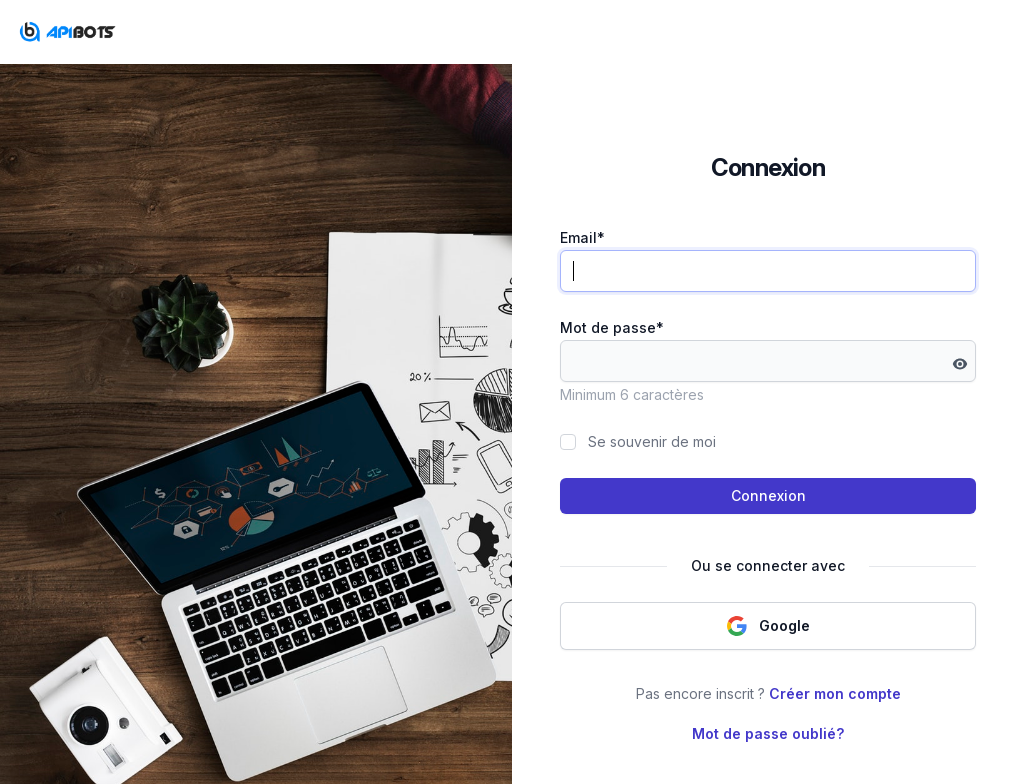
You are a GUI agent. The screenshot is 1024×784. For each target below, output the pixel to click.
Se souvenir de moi (652, 441)
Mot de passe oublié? (768, 733)
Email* (582, 237)
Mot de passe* (612, 327)
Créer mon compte (835, 693)
